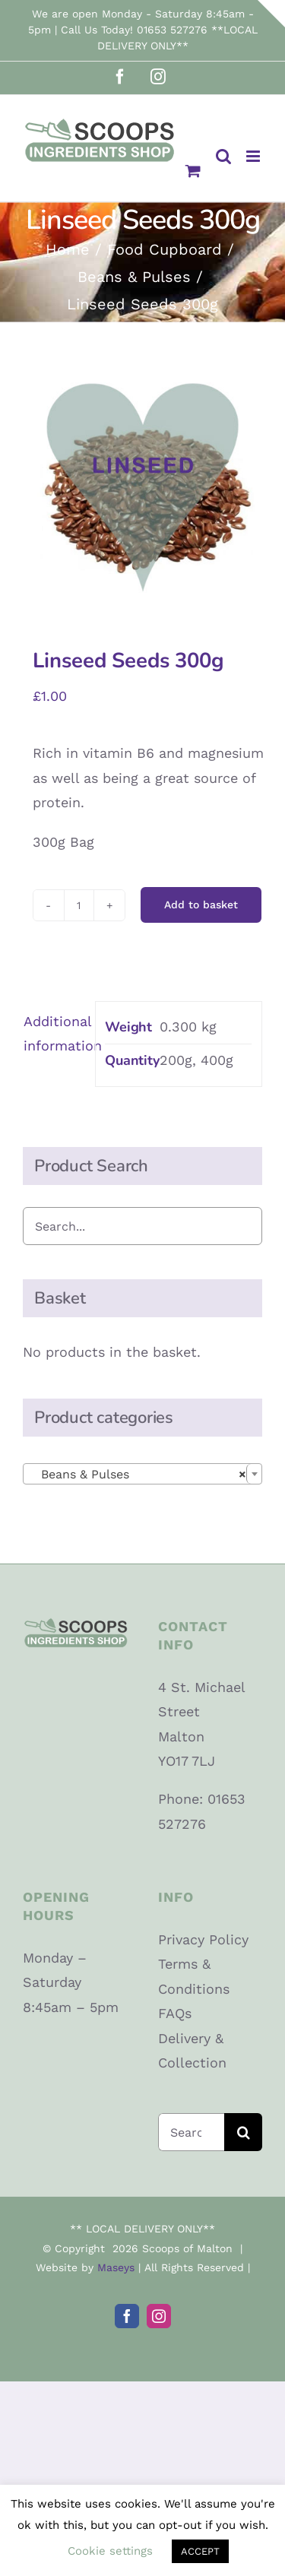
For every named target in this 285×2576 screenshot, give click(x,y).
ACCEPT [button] (200, 2551)
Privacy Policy (203, 1939)
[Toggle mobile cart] (193, 171)
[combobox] (142, 1473)
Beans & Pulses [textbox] (138, 1474)
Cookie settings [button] (110, 2551)
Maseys (116, 2267)
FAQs (175, 2013)
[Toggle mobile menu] (254, 156)
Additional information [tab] (54, 1033)
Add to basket (201, 904)
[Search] (243, 2132)
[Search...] (191, 2132)
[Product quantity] (79, 905)
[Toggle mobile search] (223, 156)
